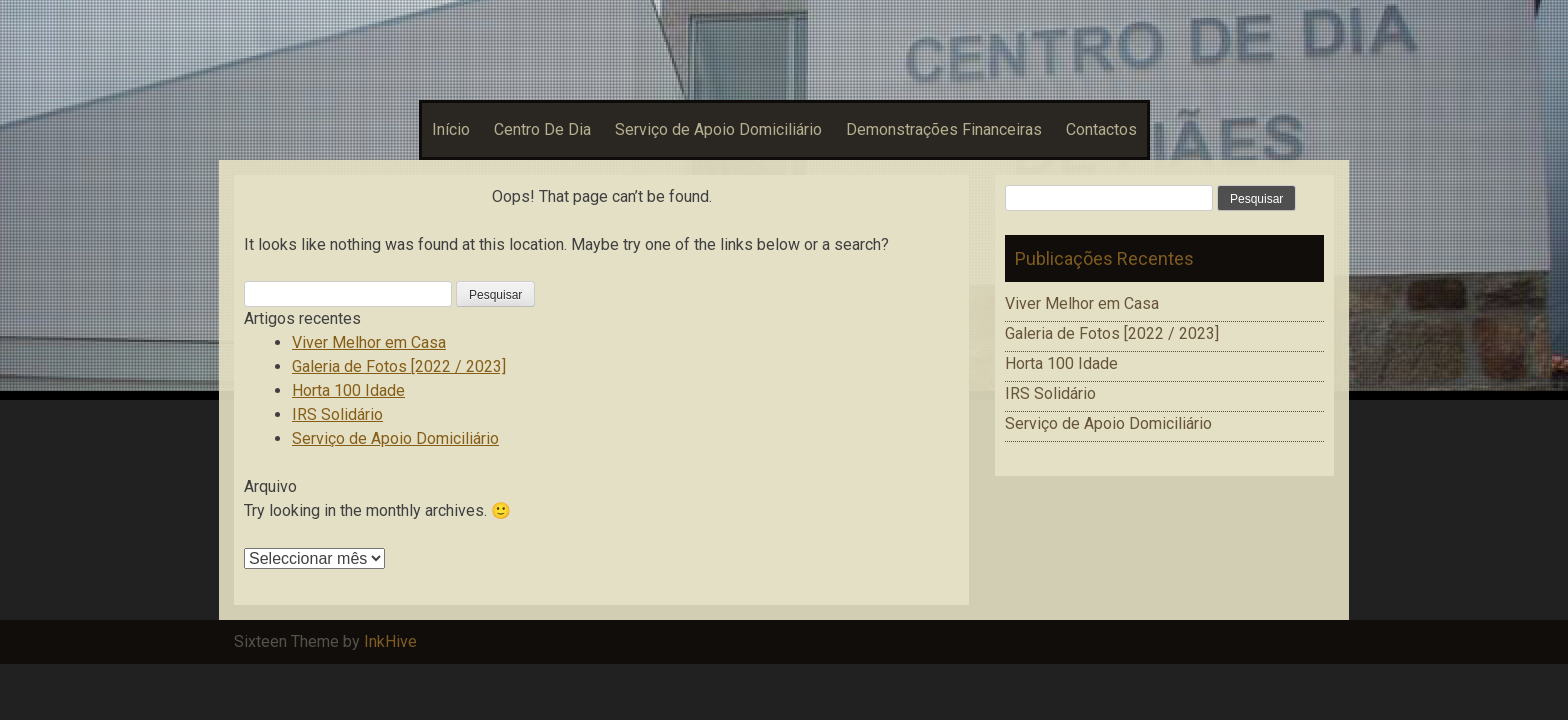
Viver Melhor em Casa (369, 342)
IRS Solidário (337, 414)
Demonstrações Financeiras (944, 129)
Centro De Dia (542, 129)
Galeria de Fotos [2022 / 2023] (399, 366)
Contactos (1101, 129)
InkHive (390, 641)
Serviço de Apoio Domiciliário (718, 129)
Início (451, 129)
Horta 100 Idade (348, 390)
